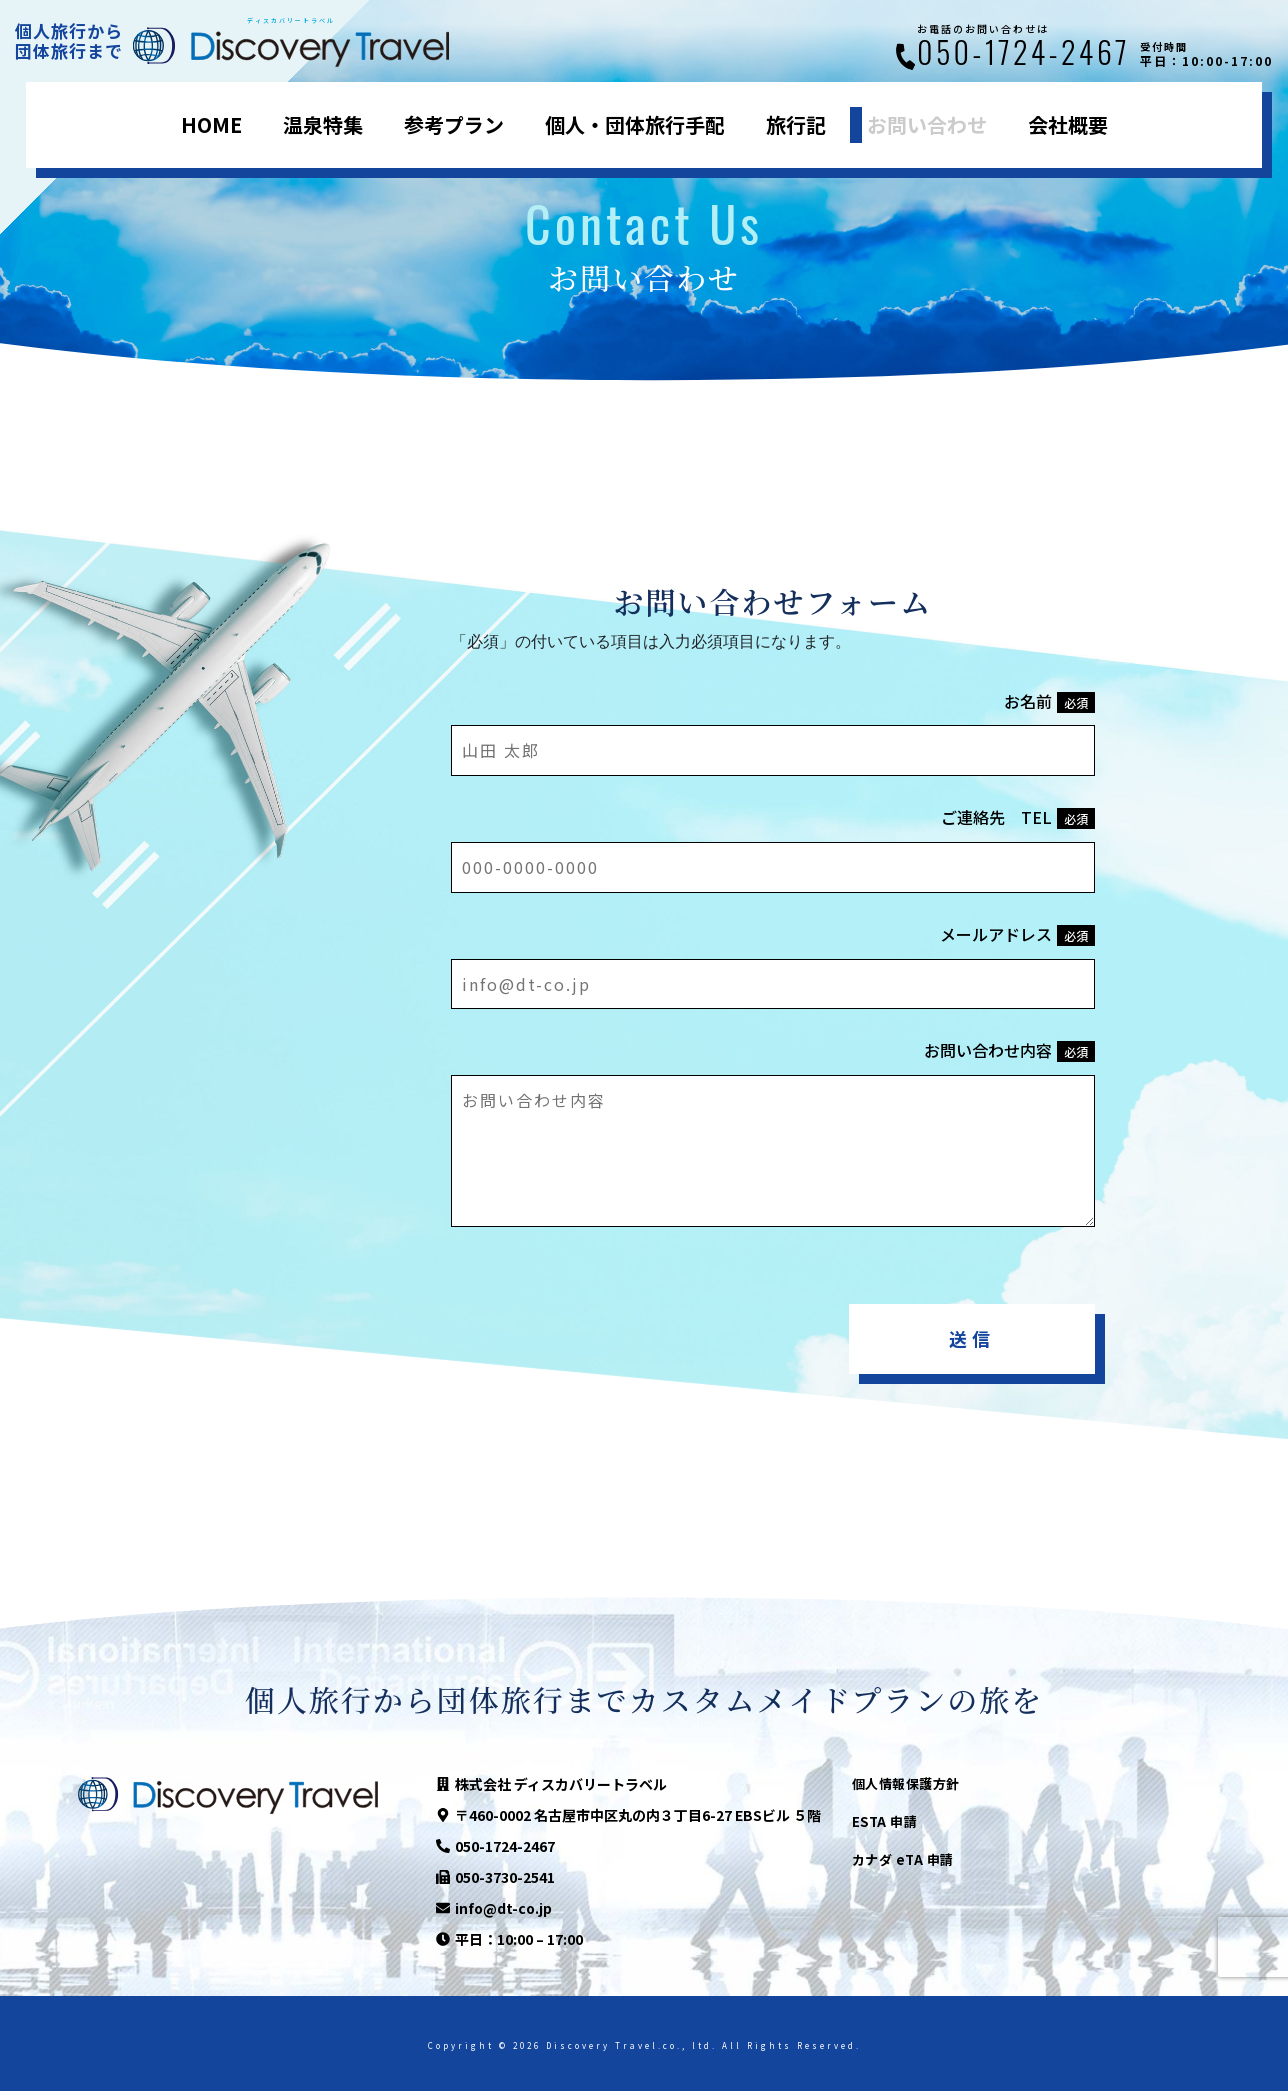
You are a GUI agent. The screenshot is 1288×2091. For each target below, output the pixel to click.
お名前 (1049, 701)
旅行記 (796, 124)
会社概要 (1068, 124)
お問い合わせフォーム (773, 601)
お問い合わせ (927, 124)
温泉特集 (323, 124)
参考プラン (454, 124)
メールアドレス (1017, 934)
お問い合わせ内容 (1009, 1050)
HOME (211, 124)
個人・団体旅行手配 (635, 124)
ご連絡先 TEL (1018, 817)
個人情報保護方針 (906, 1783)
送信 (972, 1338)
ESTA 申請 (885, 1821)
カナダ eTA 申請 (903, 1859)
